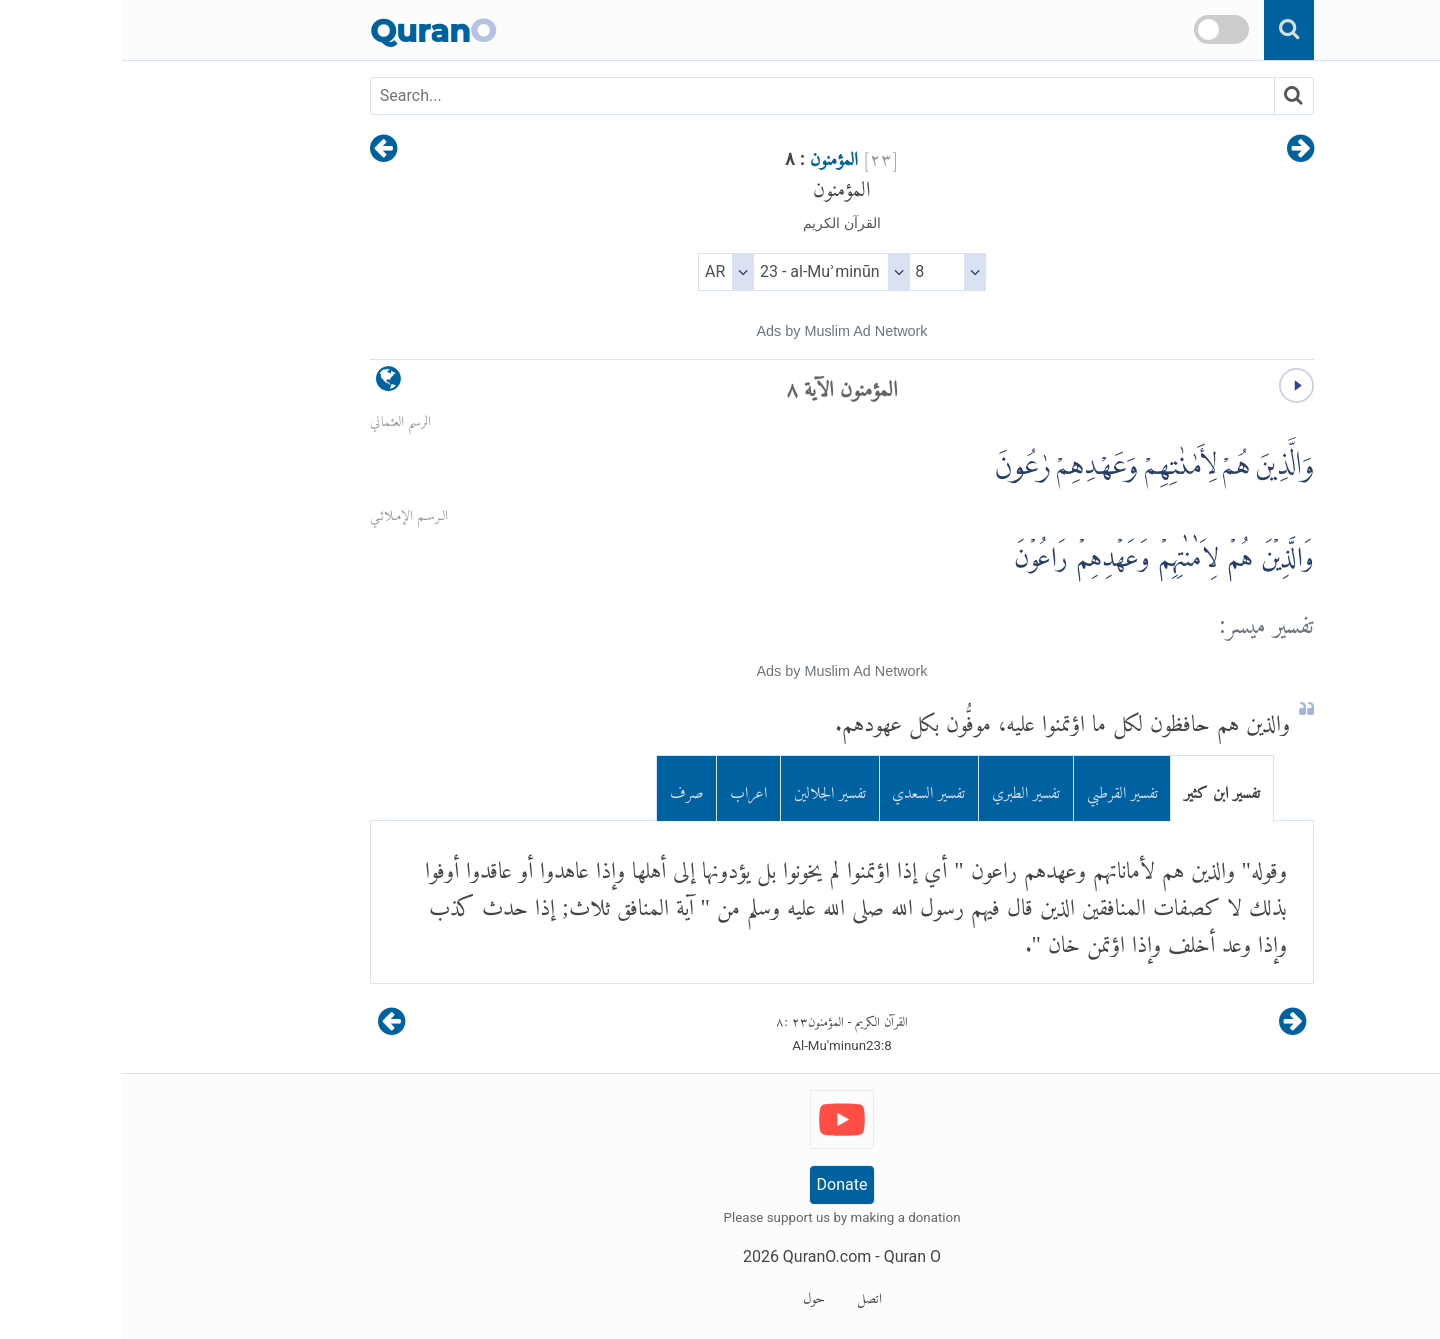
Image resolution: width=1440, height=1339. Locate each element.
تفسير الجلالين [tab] (708, 788)
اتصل (747, 1295)
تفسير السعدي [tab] (806, 788)
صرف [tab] (565, 788)
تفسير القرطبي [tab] (1000, 788)
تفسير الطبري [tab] (904, 788)
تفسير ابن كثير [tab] (1100, 788)
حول (692, 1295)
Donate (720, 1184)
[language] (266, 383)
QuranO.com (705, 1256)
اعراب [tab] (626, 788)
